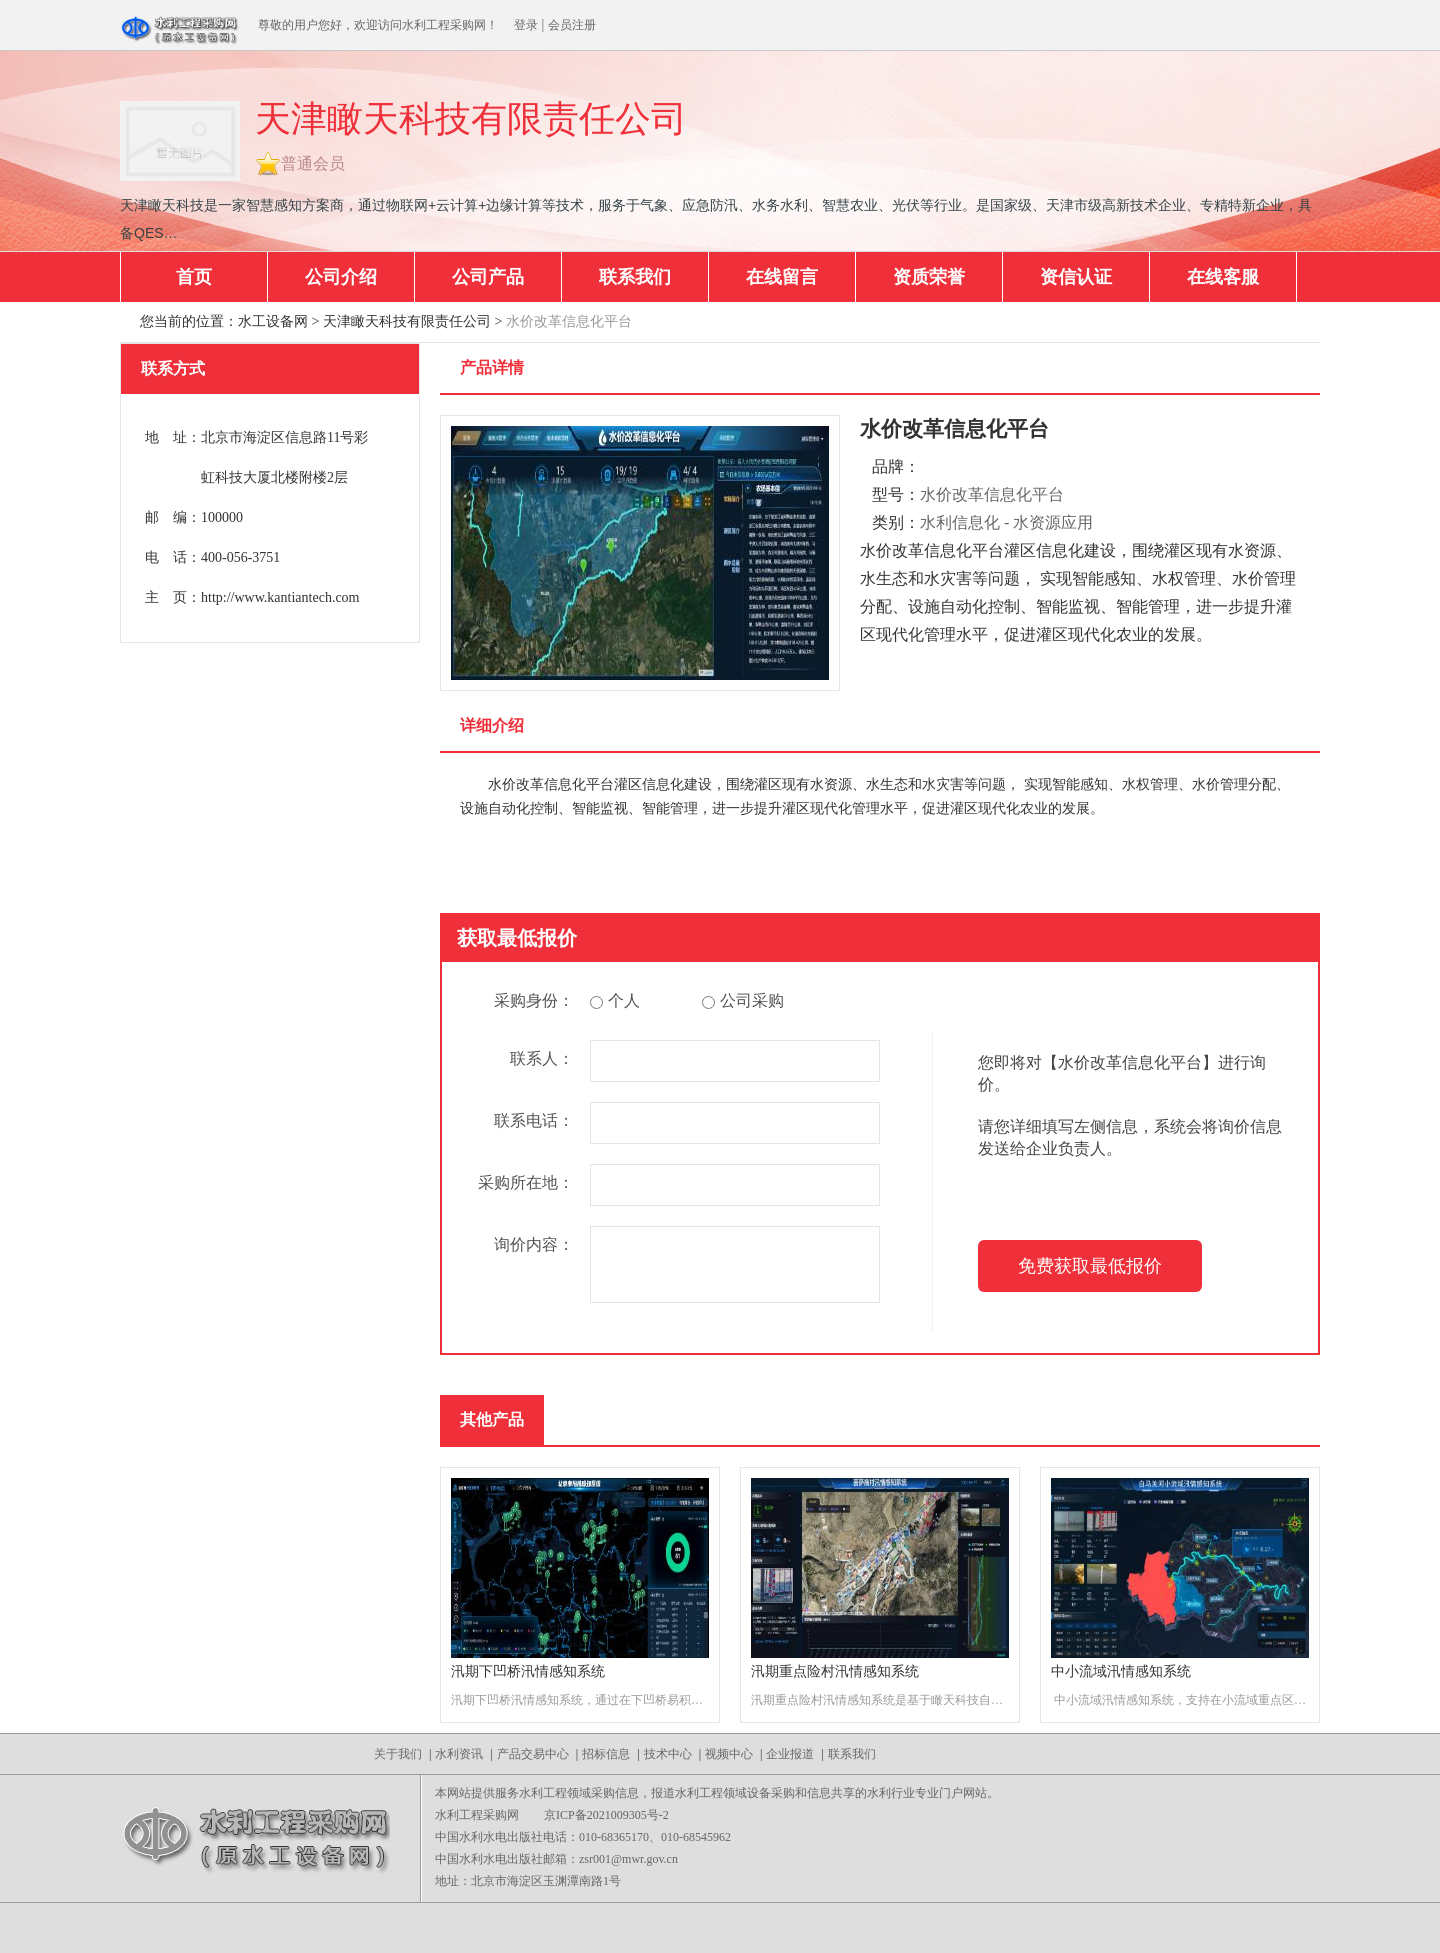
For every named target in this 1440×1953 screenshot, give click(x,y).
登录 (526, 25)
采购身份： (534, 1000)
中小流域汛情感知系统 (1121, 1671)
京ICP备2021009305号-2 (606, 1815)
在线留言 (782, 277)
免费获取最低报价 (1090, 1266)
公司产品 (488, 277)
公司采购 (743, 1000)
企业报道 (790, 1754)
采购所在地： (526, 1182)
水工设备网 (273, 321)
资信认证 (1076, 277)
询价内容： (534, 1244)
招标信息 (606, 1754)
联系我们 (635, 277)
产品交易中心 (533, 1754)
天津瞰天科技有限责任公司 (407, 321)
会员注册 (572, 25)
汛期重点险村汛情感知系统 (835, 1671)
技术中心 (668, 1754)
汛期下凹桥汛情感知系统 (528, 1671)
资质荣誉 (929, 277)
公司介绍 (341, 277)
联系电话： (534, 1120)
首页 (194, 277)
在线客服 (1223, 277)
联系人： (542, 1058)
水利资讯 (459, 1754)
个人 (615, 1000)
